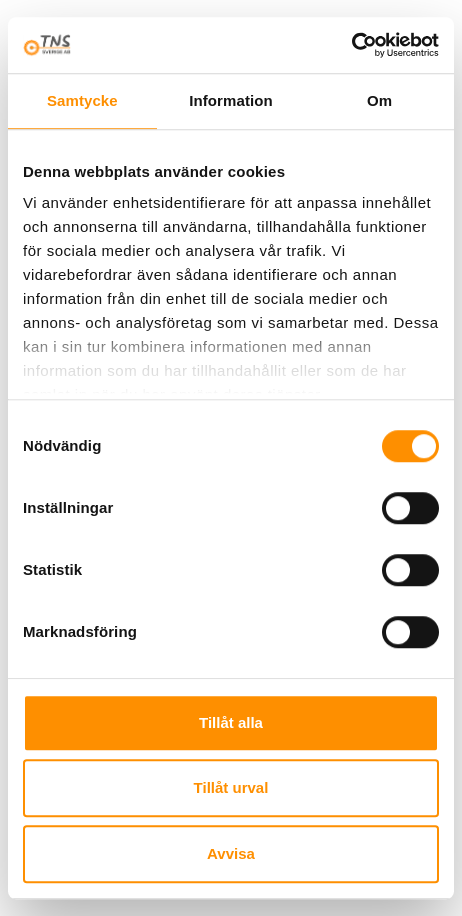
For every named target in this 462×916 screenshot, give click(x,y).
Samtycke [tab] (82, 100)
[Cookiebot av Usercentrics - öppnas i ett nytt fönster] (351, 45)
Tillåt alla (231, 722)
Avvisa (231, 853)
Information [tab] (231, 100)
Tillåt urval (231, 787)
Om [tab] (379, 100)
